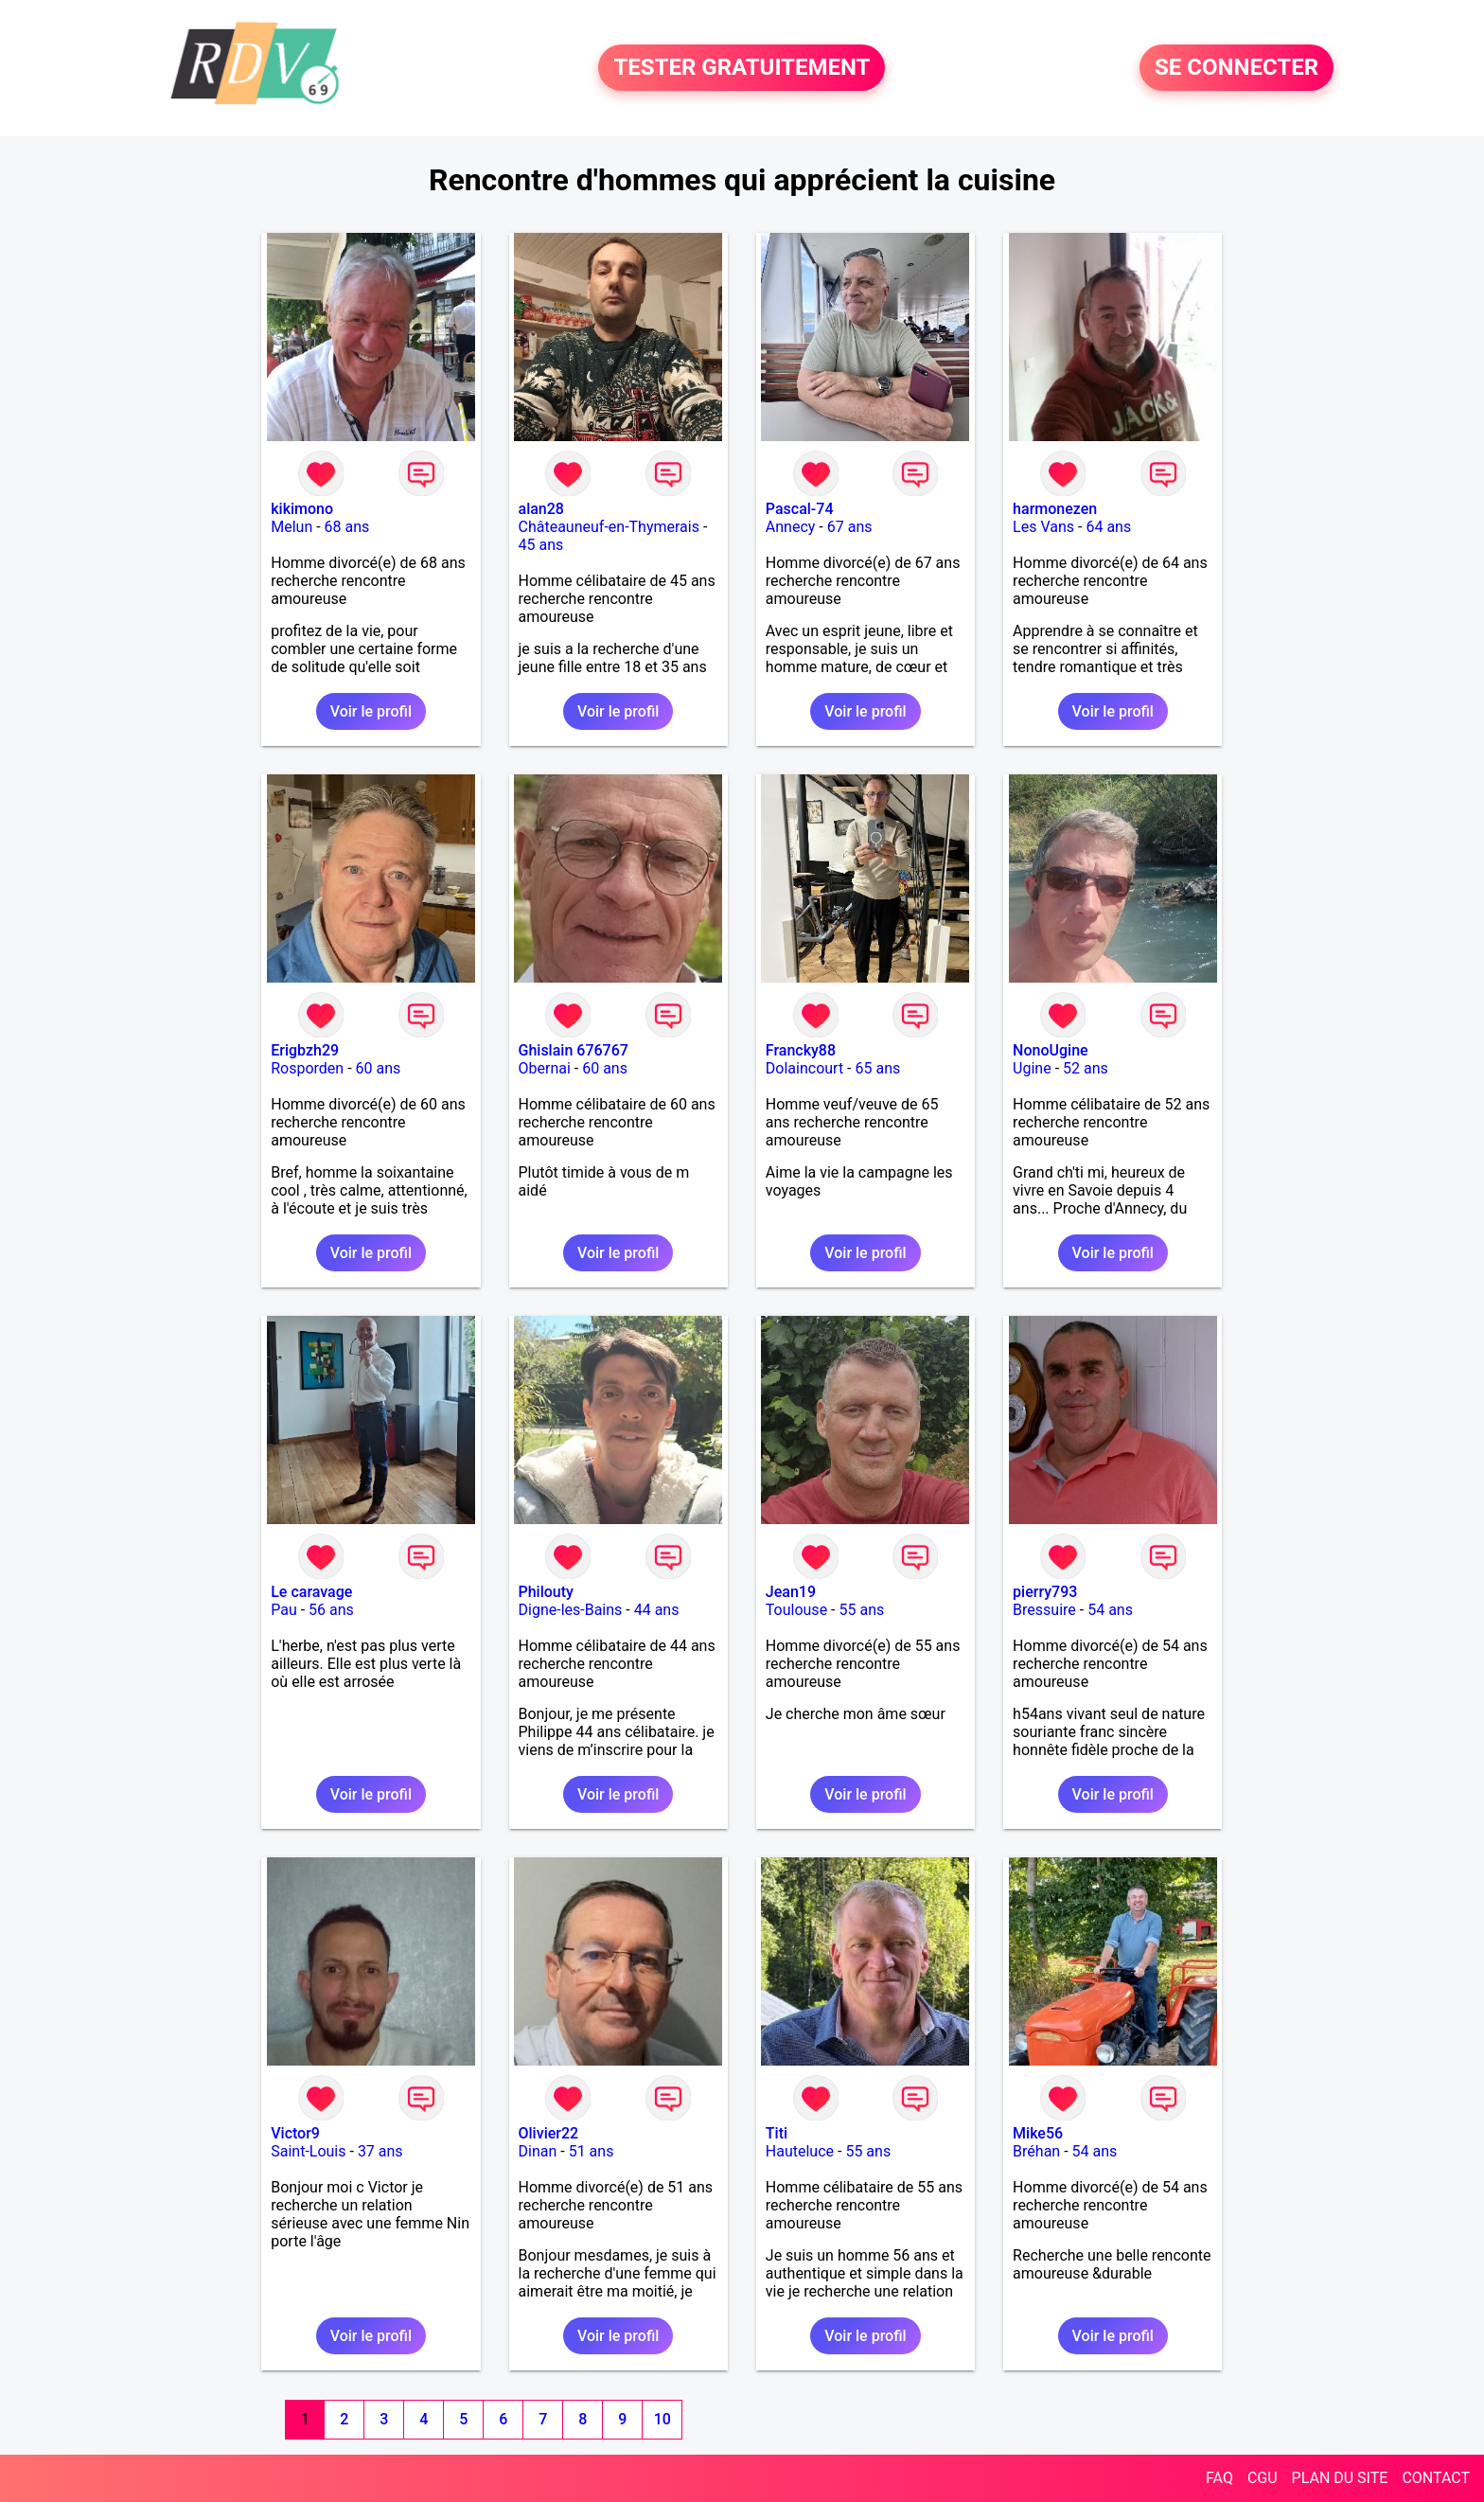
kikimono (302, 509)
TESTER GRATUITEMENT (741, 68)
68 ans (347, 527)
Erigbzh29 (305, 1050)
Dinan (538, 2151)
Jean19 (791, 1592)
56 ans (331, 1610)
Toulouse (796, 1610)
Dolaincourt (804, 1068)
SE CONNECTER (1236, 68)
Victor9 (295, 2133)
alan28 (541, 509)
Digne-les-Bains (571, 1610)
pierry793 (1045, 1592)
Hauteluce (800, 2151)
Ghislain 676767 (573, 1050)
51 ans (591, 2151)
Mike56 (1038, 2133)
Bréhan (1036, 2151)
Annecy (791, 527)
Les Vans (1043, 527)
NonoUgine (1050, 1050)
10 (662, 2419)
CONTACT (1436, 2478)
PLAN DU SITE (1340, 2478)
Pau (284, 1610)
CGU (1262, 2478)
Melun (291, 527)
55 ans (861, 1610)
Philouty (546, 1592)
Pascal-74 (800, 509)
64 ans (1108, 527)
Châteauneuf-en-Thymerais (609, 527)
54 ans (1110, 1610)
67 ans (850, 527)
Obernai (545, 1068)
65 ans (877, 1068)
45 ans (541, 545)
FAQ (1219, 2478)
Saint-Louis (308, 2151)
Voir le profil (371, 711)
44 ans (657, 1610)
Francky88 (801, 1050)
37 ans (380, 2151)
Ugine (1032, 1068)
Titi (776, 2133)
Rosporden (307, 1068)
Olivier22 (549, 2133)
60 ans (378, 1068)
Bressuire (1044, 1610)
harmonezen (1055, 509)
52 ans (1085, 1068)
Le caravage (311, 1592)
